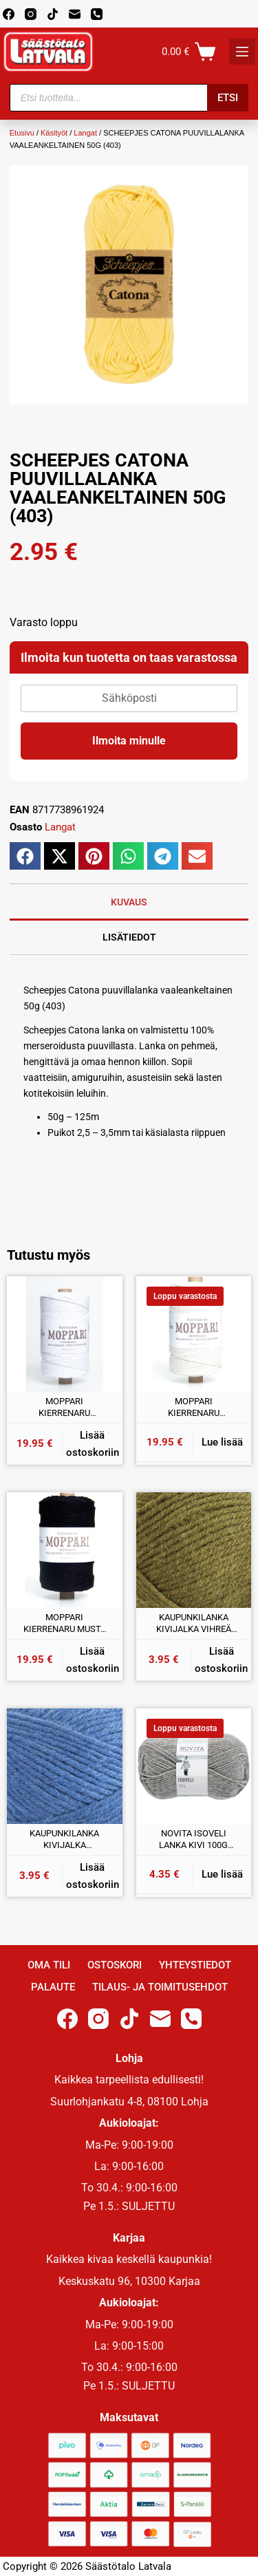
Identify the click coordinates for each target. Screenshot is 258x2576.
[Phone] (97, 14)
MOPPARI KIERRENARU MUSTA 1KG (64, 1623)
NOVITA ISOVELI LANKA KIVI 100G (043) (193, 1840)
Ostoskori (114, 1965)
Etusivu (22, 133)
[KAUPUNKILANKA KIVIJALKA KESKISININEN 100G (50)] (64, 1766)
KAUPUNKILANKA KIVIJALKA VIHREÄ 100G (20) (193, 1623)
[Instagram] (30, 14)
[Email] (74, 14)
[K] (242, 52)
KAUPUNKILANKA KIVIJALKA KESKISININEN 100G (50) (64, 1840)
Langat (85, 133)
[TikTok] (52, 14)
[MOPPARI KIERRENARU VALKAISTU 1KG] (64, 1334)
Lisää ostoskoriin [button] (92, 1444)
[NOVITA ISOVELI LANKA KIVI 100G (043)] (194, 1766)
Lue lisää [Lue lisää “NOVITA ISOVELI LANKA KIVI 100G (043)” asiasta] (222, 1874)
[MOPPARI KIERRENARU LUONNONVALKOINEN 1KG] (194, 1334)
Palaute (53, 1987)
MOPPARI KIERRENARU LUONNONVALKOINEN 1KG (193, 1407)
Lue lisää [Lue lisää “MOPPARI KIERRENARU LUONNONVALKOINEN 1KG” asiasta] (222, 1442)
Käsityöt (54, 133)
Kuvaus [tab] (129, 902)
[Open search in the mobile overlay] (129, 97)
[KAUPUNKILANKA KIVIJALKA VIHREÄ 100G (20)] (194, 1550)
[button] (25, 856)
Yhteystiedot (195, 1965)
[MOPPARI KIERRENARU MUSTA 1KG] (64, 1550)
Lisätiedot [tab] (129, 937)
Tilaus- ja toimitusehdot (160, 1987)
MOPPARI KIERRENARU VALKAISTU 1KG (64, 1407)
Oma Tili (49, 1965)
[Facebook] (8, 14)
